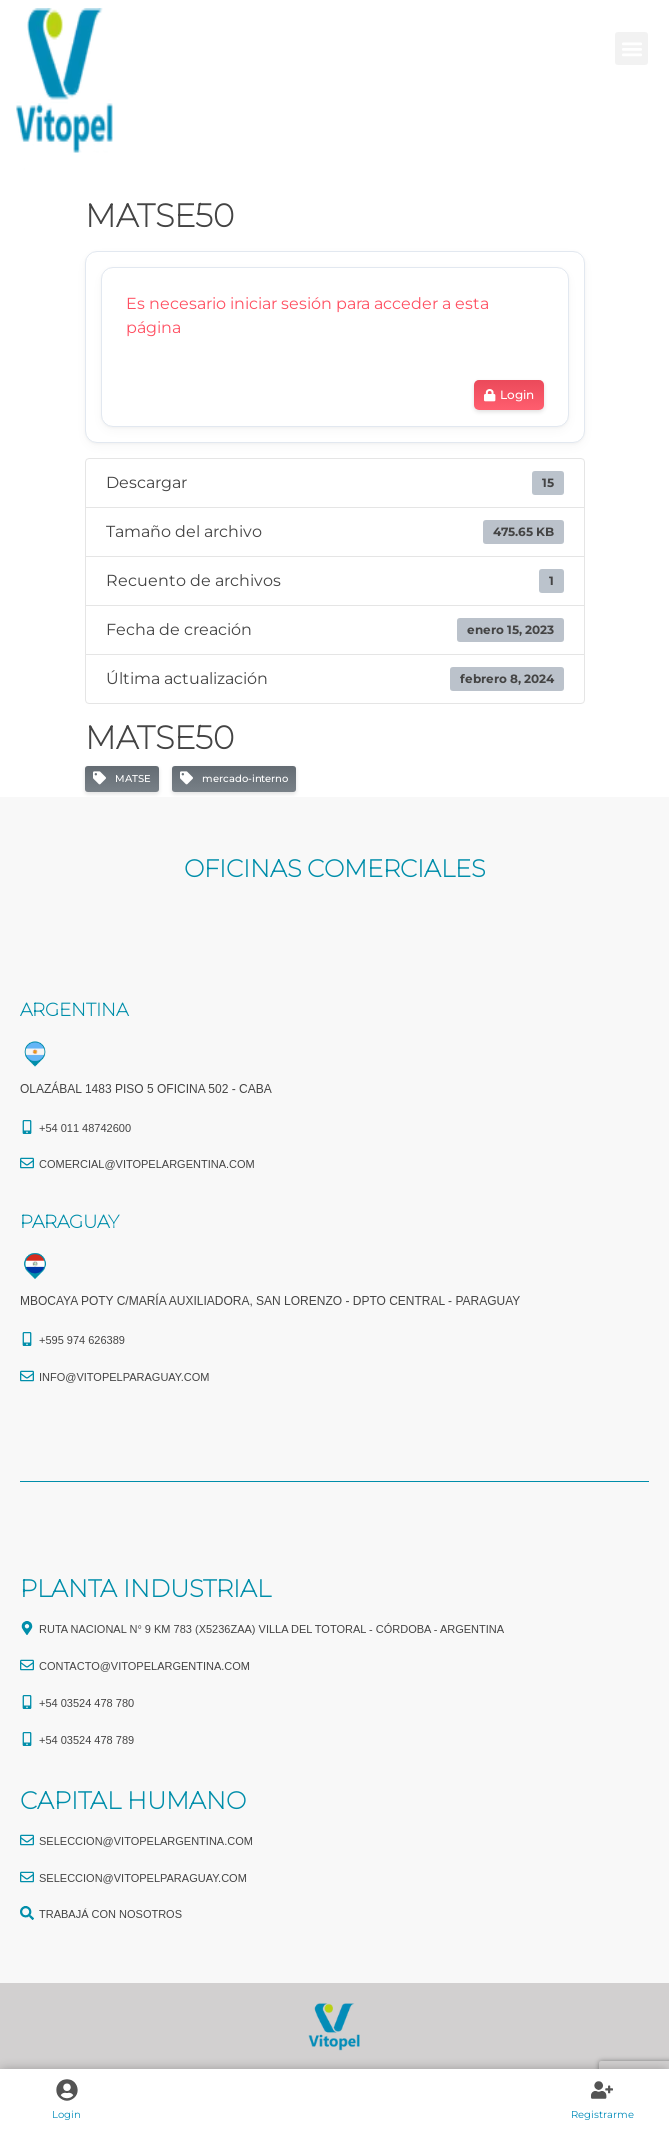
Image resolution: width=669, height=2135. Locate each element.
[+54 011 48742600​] (27, 1127)
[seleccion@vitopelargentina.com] (27, 1840)
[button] (631, 48)
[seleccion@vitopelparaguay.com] (27, 1877)
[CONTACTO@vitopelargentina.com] (27, 1665)
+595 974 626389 (82, 1340)
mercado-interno (234, 779)
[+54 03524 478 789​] (27, 1739)
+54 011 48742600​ (85, 1128)
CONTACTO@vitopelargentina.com (144, 1666)
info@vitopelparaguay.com (124, 1377)
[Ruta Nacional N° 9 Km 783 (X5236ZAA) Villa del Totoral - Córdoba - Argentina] (27, 1628)
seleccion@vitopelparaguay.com (143, 1878)
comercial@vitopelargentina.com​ (147, 1164)
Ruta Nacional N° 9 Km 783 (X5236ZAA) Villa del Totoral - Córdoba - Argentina (271, 1629)
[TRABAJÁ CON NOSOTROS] (27, 1913)
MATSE (122, 779)
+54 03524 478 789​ (86, 1740)
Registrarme (602, 2114)
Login (66, 2114)
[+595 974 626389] (27, 1339)
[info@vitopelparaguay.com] (27, 1376)
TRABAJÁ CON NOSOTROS (110, 1914)
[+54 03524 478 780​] (27, 1702)
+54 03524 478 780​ (86, 1703)
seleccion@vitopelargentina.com (146, 1841)
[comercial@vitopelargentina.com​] (27, 1163)
